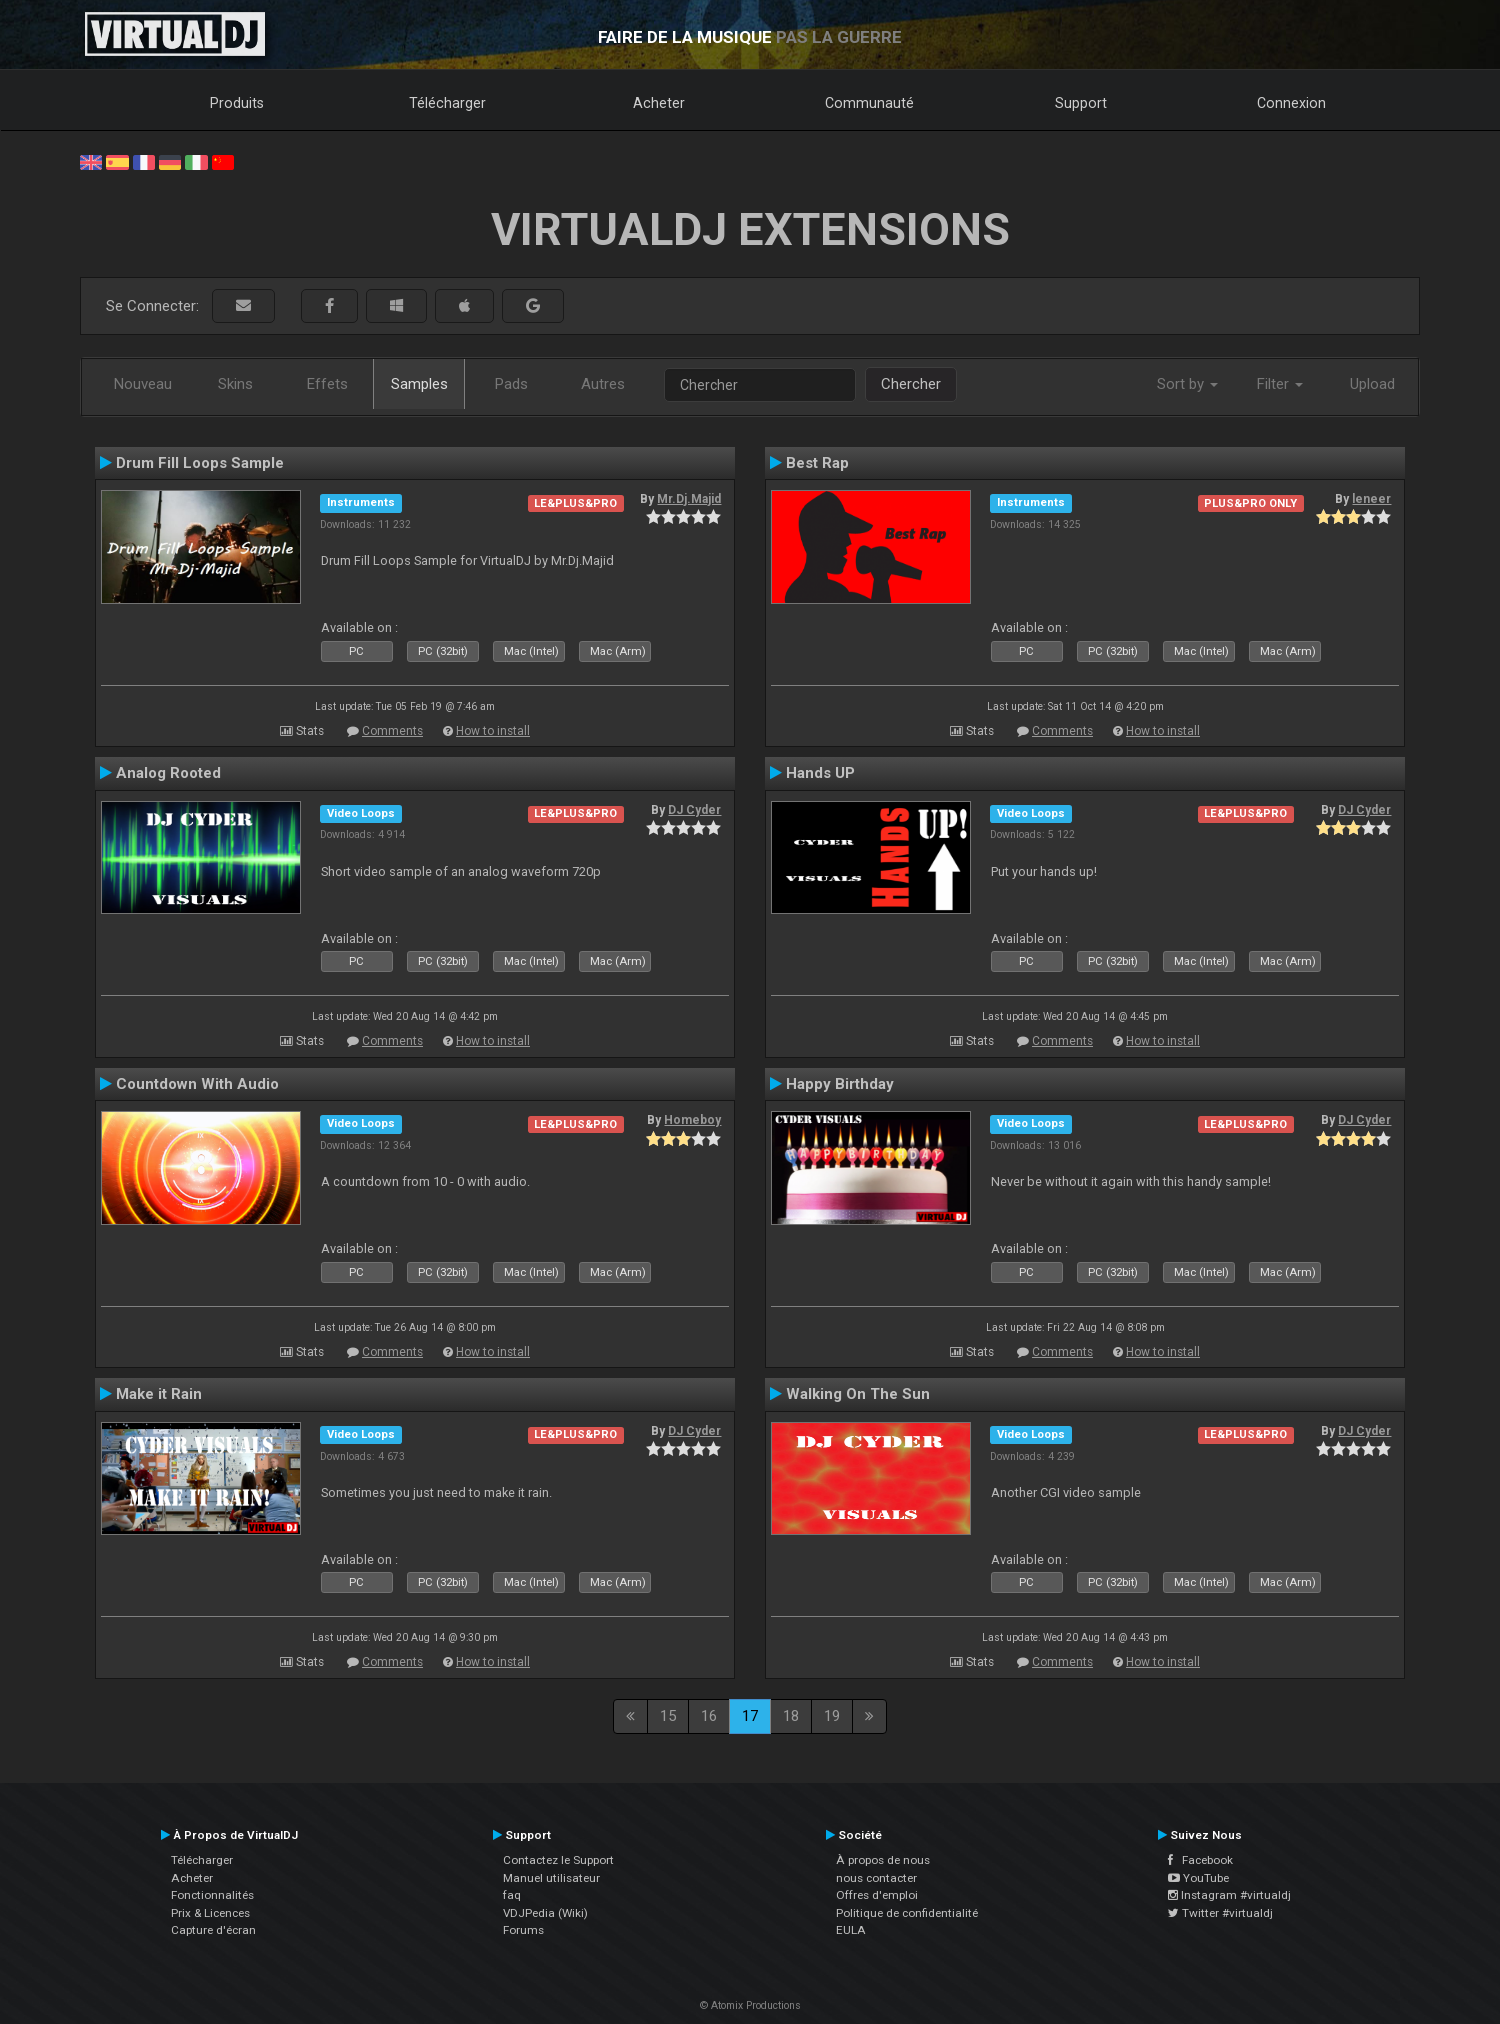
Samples (419, 384)
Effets (327, 384)
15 (668, 1716)
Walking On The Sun (858, 1394)
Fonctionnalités (212, 1895)
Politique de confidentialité (907, 1913)
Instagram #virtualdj (1229, 1895)
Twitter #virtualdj (1220, 1913)
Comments (392, 731)
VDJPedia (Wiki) (545, 1913)
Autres (603, 384)
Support (1081, 103)
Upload (1372, 384)
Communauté (869, 103)
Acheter (659, 103)
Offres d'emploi (877, 1895)
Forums (523, 1930)
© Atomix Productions (750, 2005)
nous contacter (876, 1878)
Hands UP (820, 773)
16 (709, 1716)
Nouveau (143, 384)
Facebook (1200, 1860)
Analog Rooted (168, 773)
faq (512, 1895)
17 (750, 1716)
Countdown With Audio (197, 1084)
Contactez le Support (558, 1860)
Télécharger (447, 103)
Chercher (911, 384)
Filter (1280, 384)
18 (791, 1716)
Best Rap (817, 463)
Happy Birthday (840, 1084)
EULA (851, 1930)
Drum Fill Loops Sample (200, 463)
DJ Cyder (694, 810)
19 (832, 1716)
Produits (237, 103)
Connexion (1291, 103)
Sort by (1187, 384)
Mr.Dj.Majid (689, 499)
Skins (235, 384)
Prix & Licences (210, 1913)
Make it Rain (159, 1394)
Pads (511, 384)
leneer (1371, 499)
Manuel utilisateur (551, 1878)
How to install (493, 731)
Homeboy (692, 1120)
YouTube (1198, 1878)
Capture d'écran (213, 1930)
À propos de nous (883, 1860)
